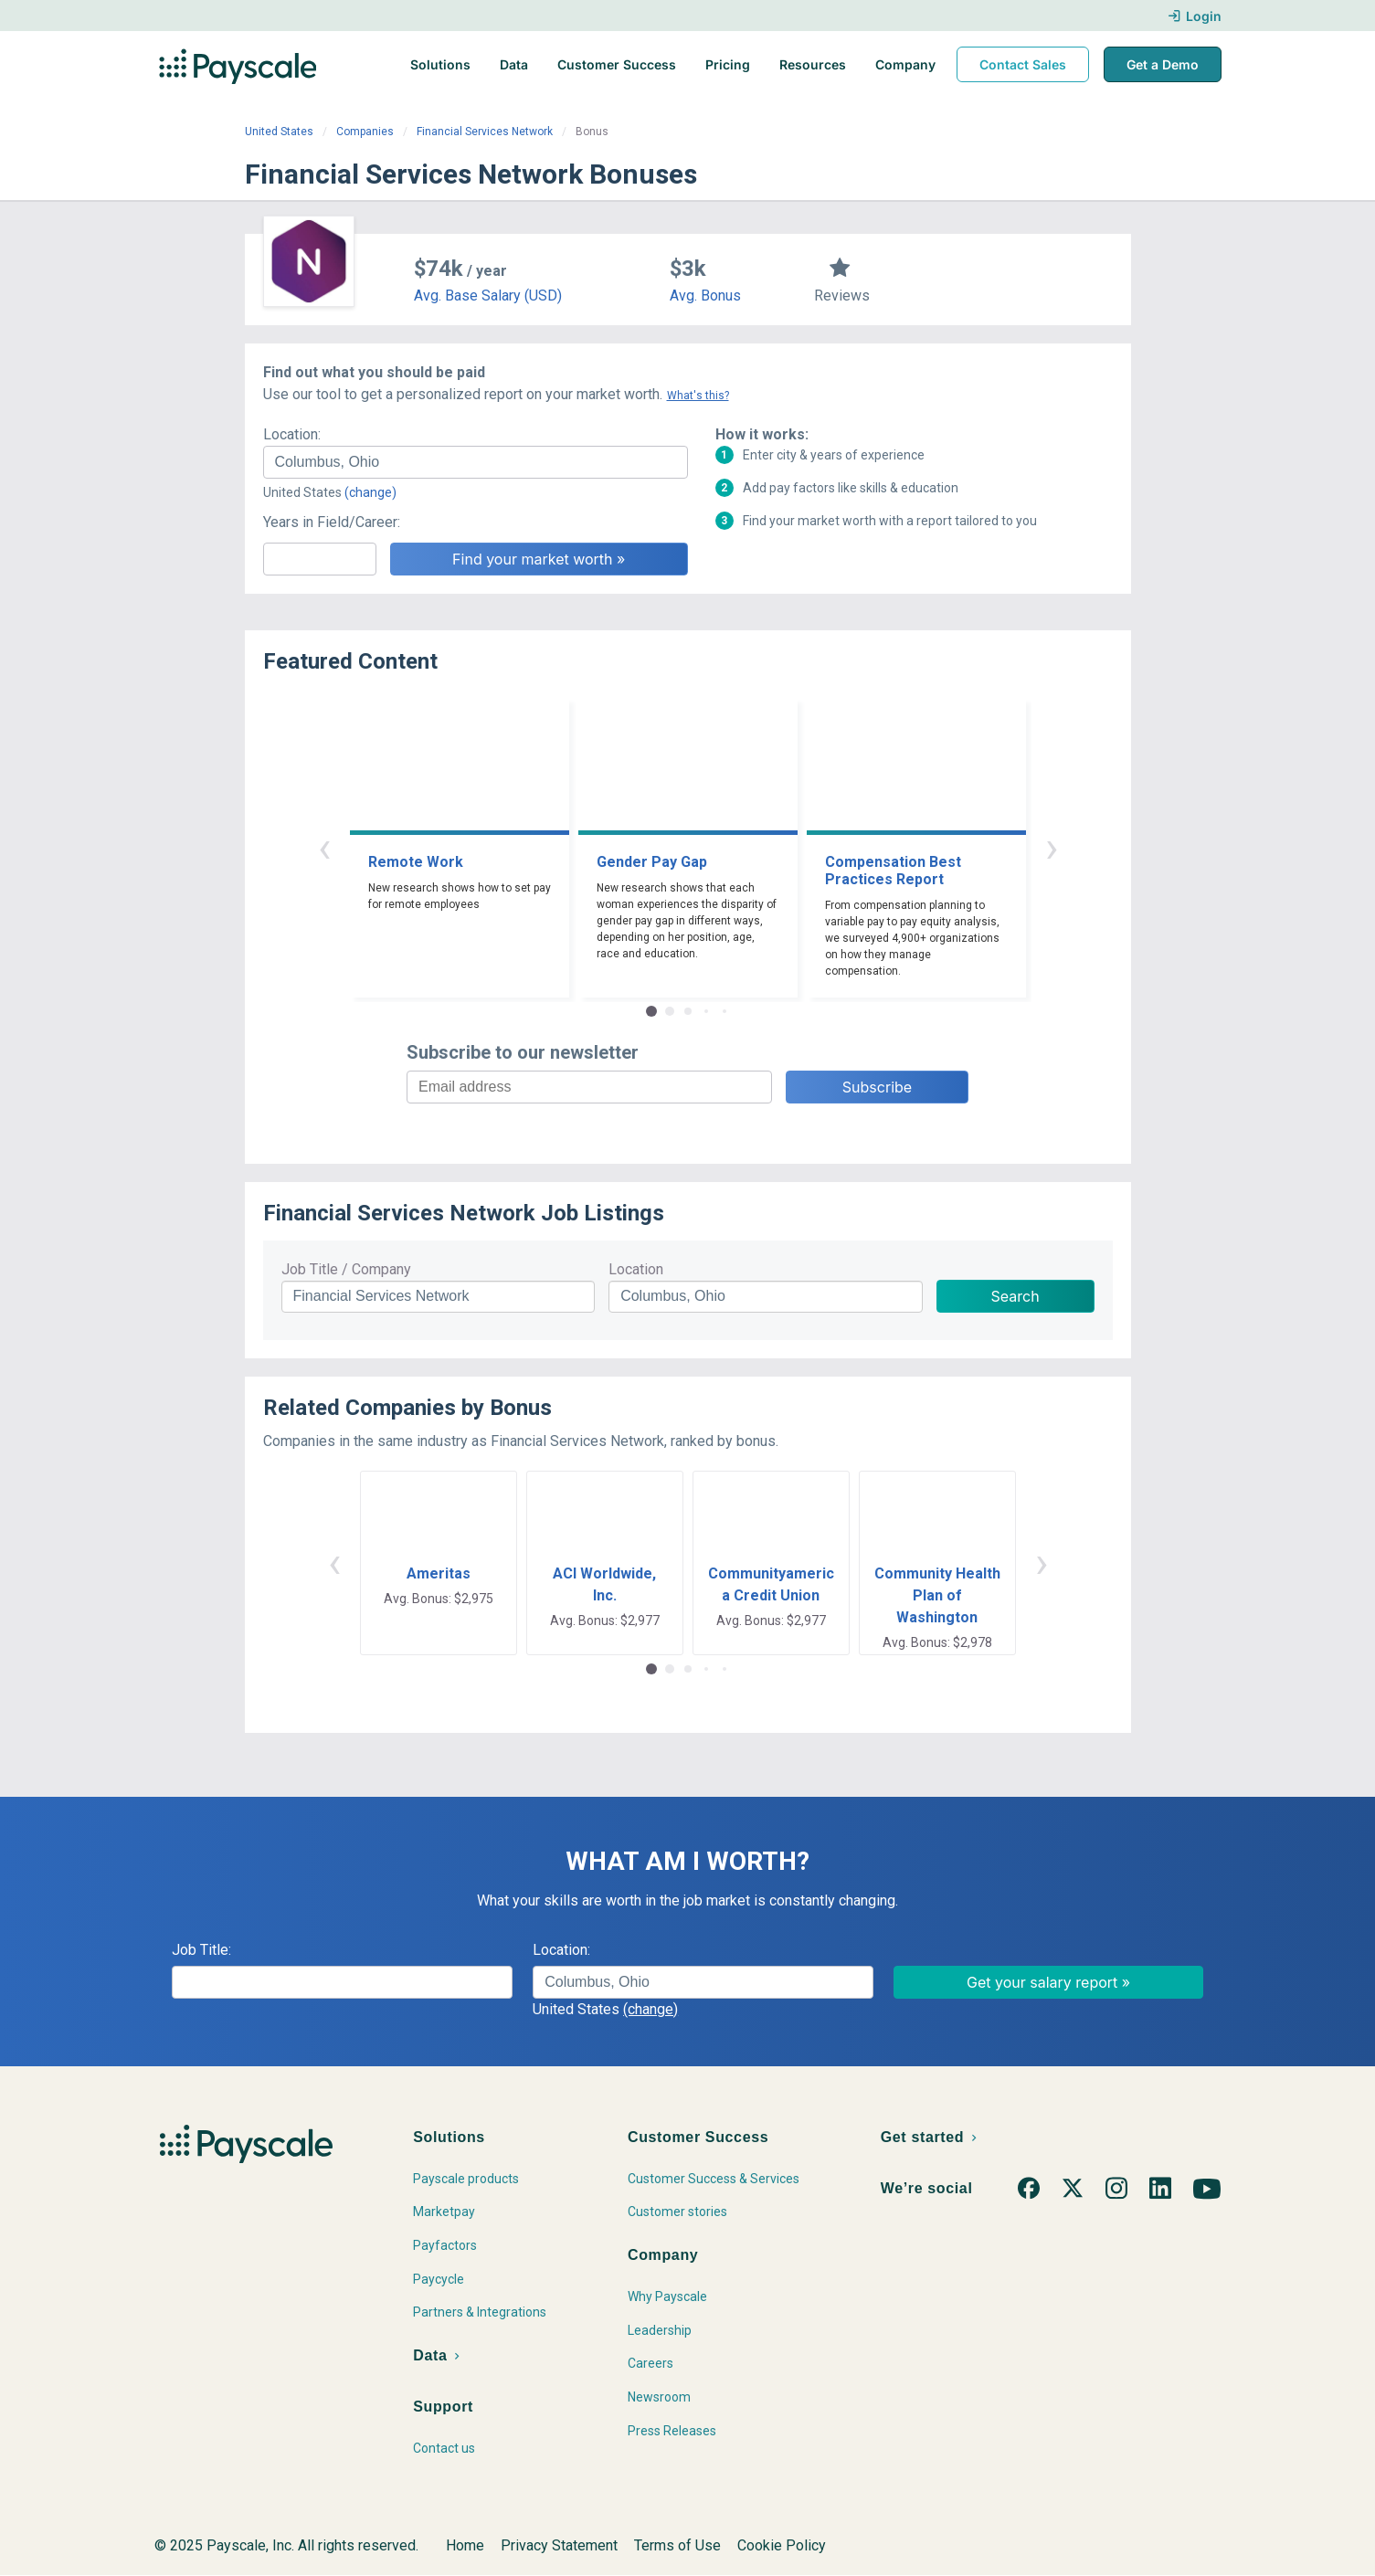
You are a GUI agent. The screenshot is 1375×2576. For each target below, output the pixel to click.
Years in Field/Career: (331, 522)
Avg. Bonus (705, 295)
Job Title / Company (346, 1269)
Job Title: (201, 1949)
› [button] (1051, 847)
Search (1015, 1296)
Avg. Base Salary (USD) (488, 295)
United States (279, 131)
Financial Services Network (485, 131)
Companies (365, 131)
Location (635, 1269)
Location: (292, 434)
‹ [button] (324, 847)
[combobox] (475, 462)
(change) (370, 492)
